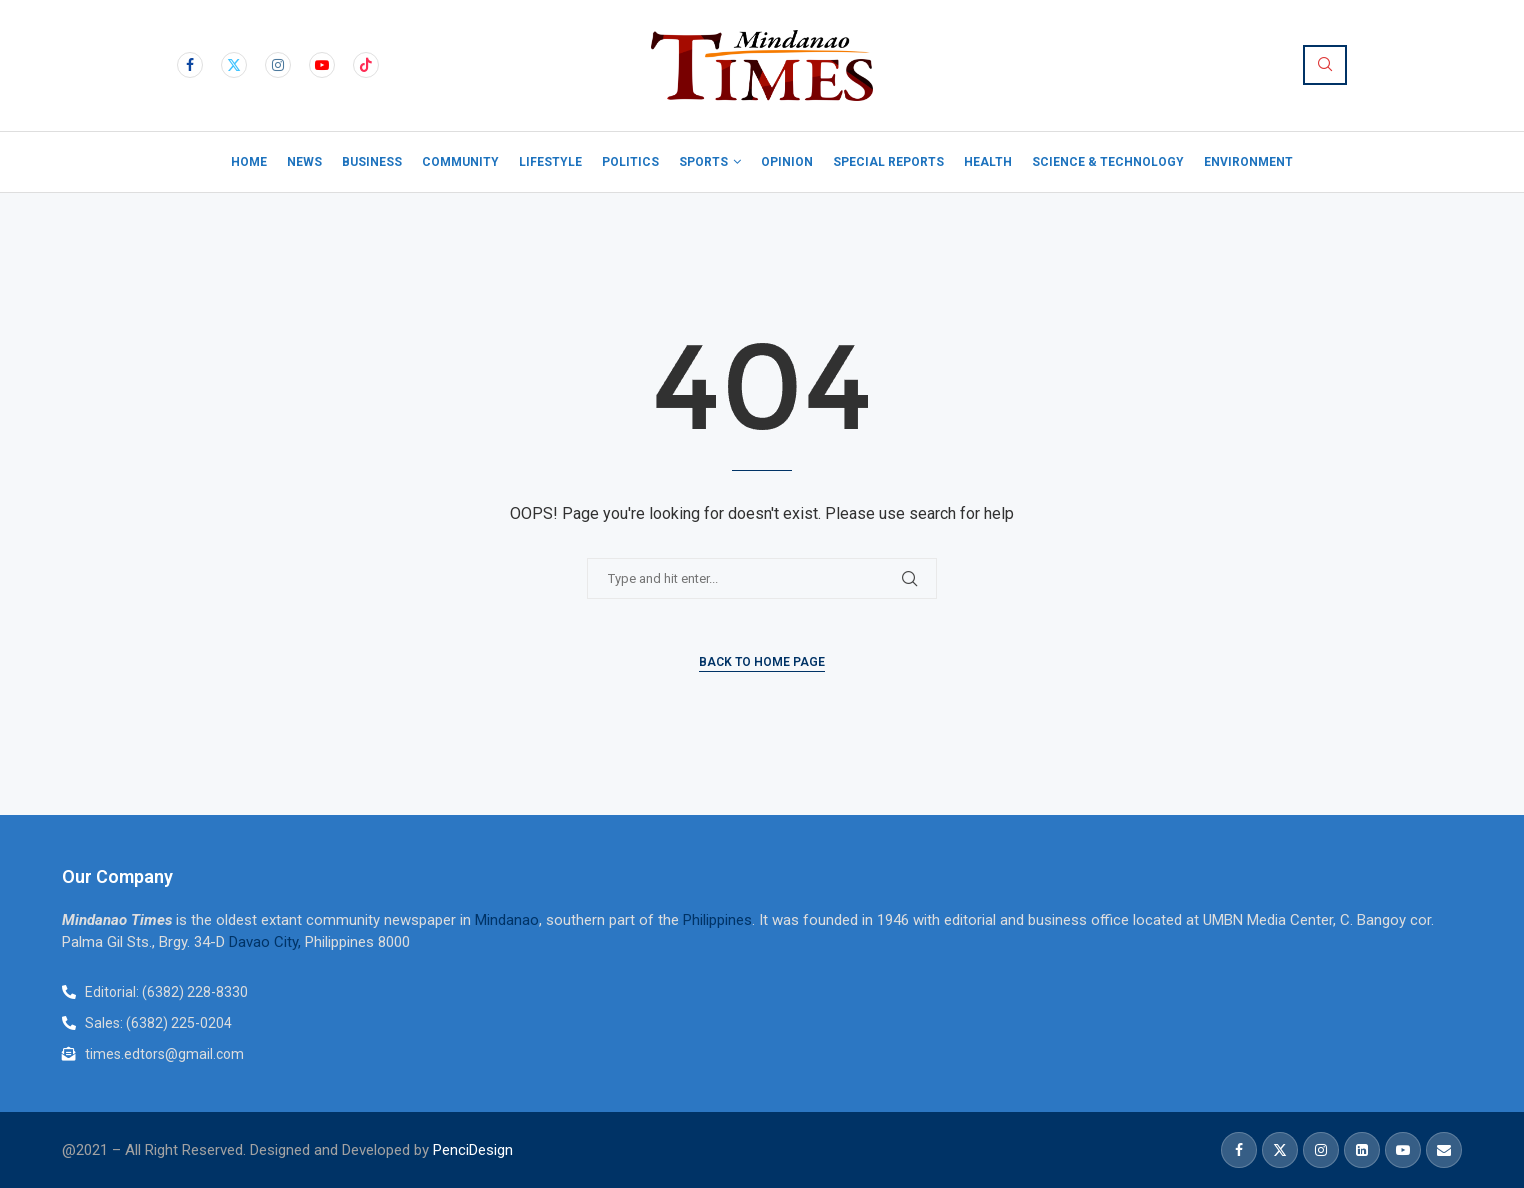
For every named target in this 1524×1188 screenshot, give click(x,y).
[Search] (1325, 65)
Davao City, (267, 942)
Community (460, 162)
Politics (630, 162)
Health (988, 162)
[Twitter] (234, 65)
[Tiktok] (366, 65)
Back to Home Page (762, 662)
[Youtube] (322, 65)
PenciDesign (473, 1150)
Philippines (717, 920)
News (304, 162)
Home (249, 162)
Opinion (787, 162)
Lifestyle (550, 162)
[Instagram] (278, 65)
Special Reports (888, 162)
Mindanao (507, 920)
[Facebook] (190, 65)
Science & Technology (1108, 162)
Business (372, 162)
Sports (703, 162)
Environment (1248, 162)
